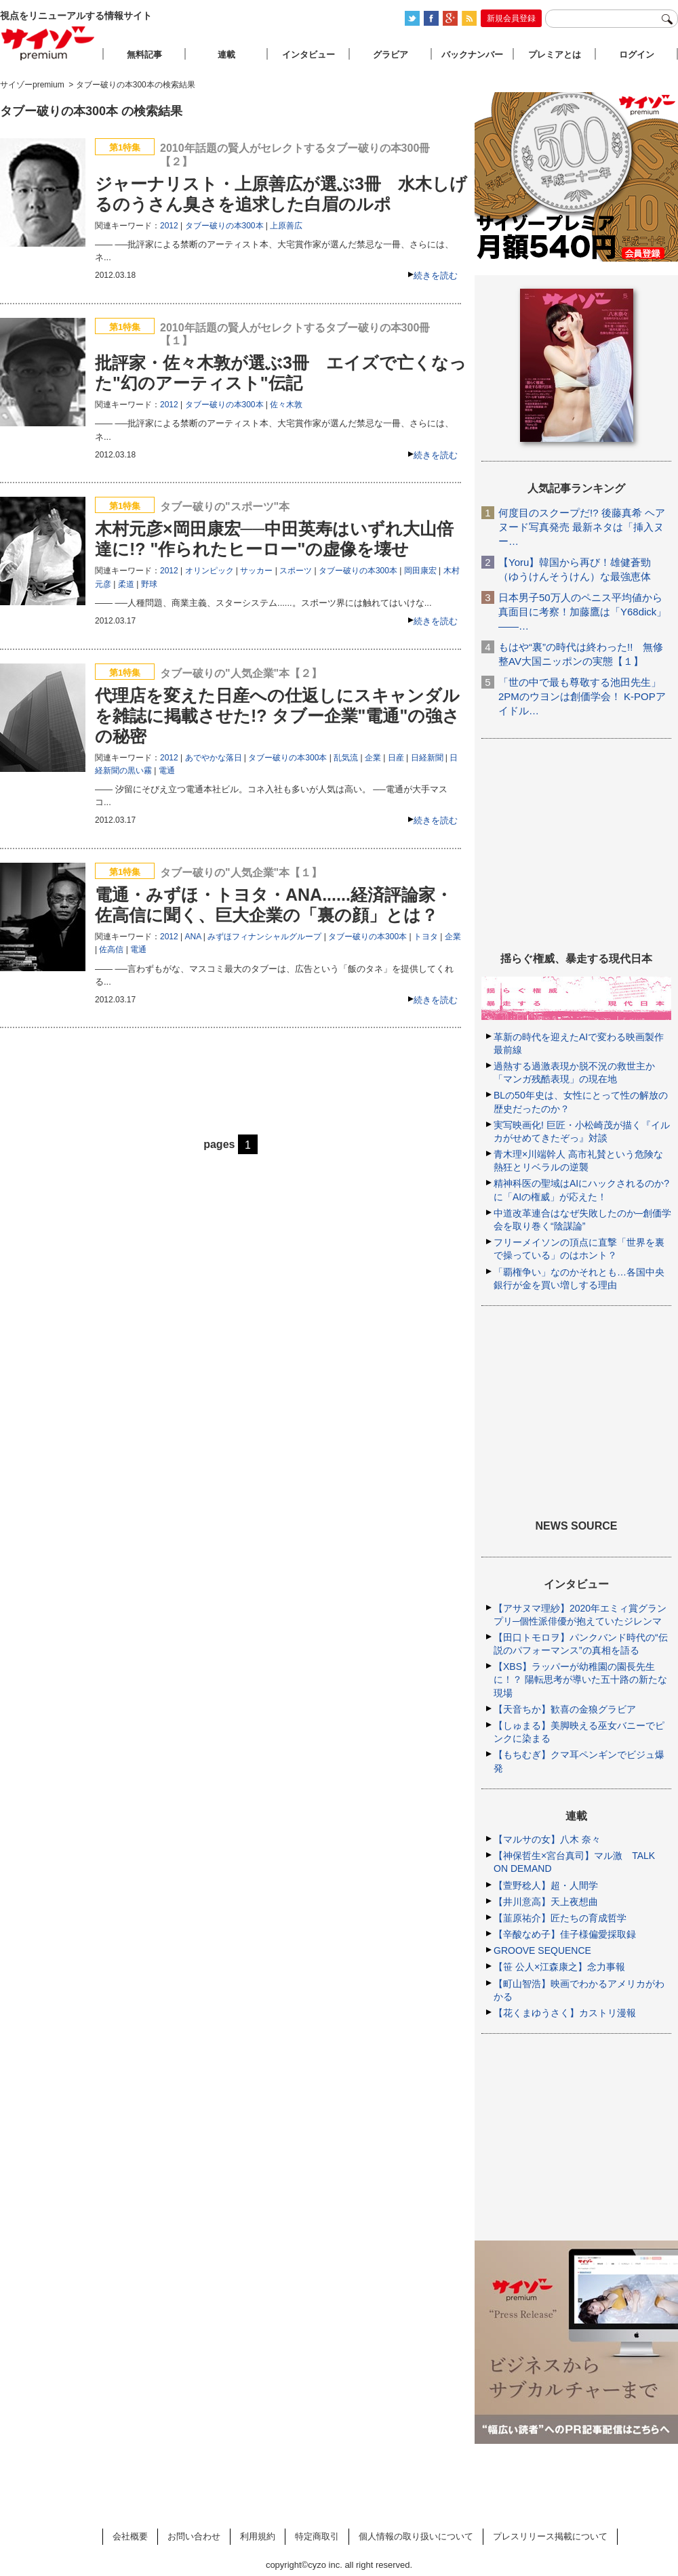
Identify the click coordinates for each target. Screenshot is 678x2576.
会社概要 (130, 2536)
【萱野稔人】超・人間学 (546, 1885)
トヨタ (426, 936)
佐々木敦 (286, 404)
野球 (149, 584)
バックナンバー (472, 54)
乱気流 (346, 757)
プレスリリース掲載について (550, 2536)
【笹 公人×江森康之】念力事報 (559, 1966)
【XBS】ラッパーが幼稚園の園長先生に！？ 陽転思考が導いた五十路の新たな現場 (580, 1679)
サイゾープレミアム (48, 43)
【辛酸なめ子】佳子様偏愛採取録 (565, 1934)
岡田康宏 (420, 570)
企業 (373, 757)
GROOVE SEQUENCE (542, 1950)
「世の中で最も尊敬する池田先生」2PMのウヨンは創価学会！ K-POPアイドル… (582, 696)
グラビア (390, 54)
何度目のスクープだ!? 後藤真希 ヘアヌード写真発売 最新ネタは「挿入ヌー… (581, 527)
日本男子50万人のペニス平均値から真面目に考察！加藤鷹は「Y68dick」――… (582, 612)
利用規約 (257, 2536)
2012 (169, 225)
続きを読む (436, 275)
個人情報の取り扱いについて (416, 2536)
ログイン (636, 54)
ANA (193, 936)
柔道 (126, 584)
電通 (167, 770)
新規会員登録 (511, 18)
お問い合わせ (193, 2536)
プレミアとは (554, 54)
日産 (396, 757)
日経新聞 (427, 757)
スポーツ (295, 570)
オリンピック (209, 570)
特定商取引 (317, 2536)
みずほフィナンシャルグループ (264, 936)
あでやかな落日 (213, 757)
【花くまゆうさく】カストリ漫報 (565, 2012)
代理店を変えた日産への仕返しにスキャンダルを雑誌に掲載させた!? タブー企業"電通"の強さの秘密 (277, 715)
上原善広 (286, 225)
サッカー (256, 570)
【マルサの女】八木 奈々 (547, 1839)
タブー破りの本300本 (224, 225)
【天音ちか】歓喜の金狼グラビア (565, 1709)
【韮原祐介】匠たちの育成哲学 (560, 1918)
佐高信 (111, 949)
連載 (226, 54)
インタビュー (308, 54)
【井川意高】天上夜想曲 (546, 1901)
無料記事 (144, 54)
